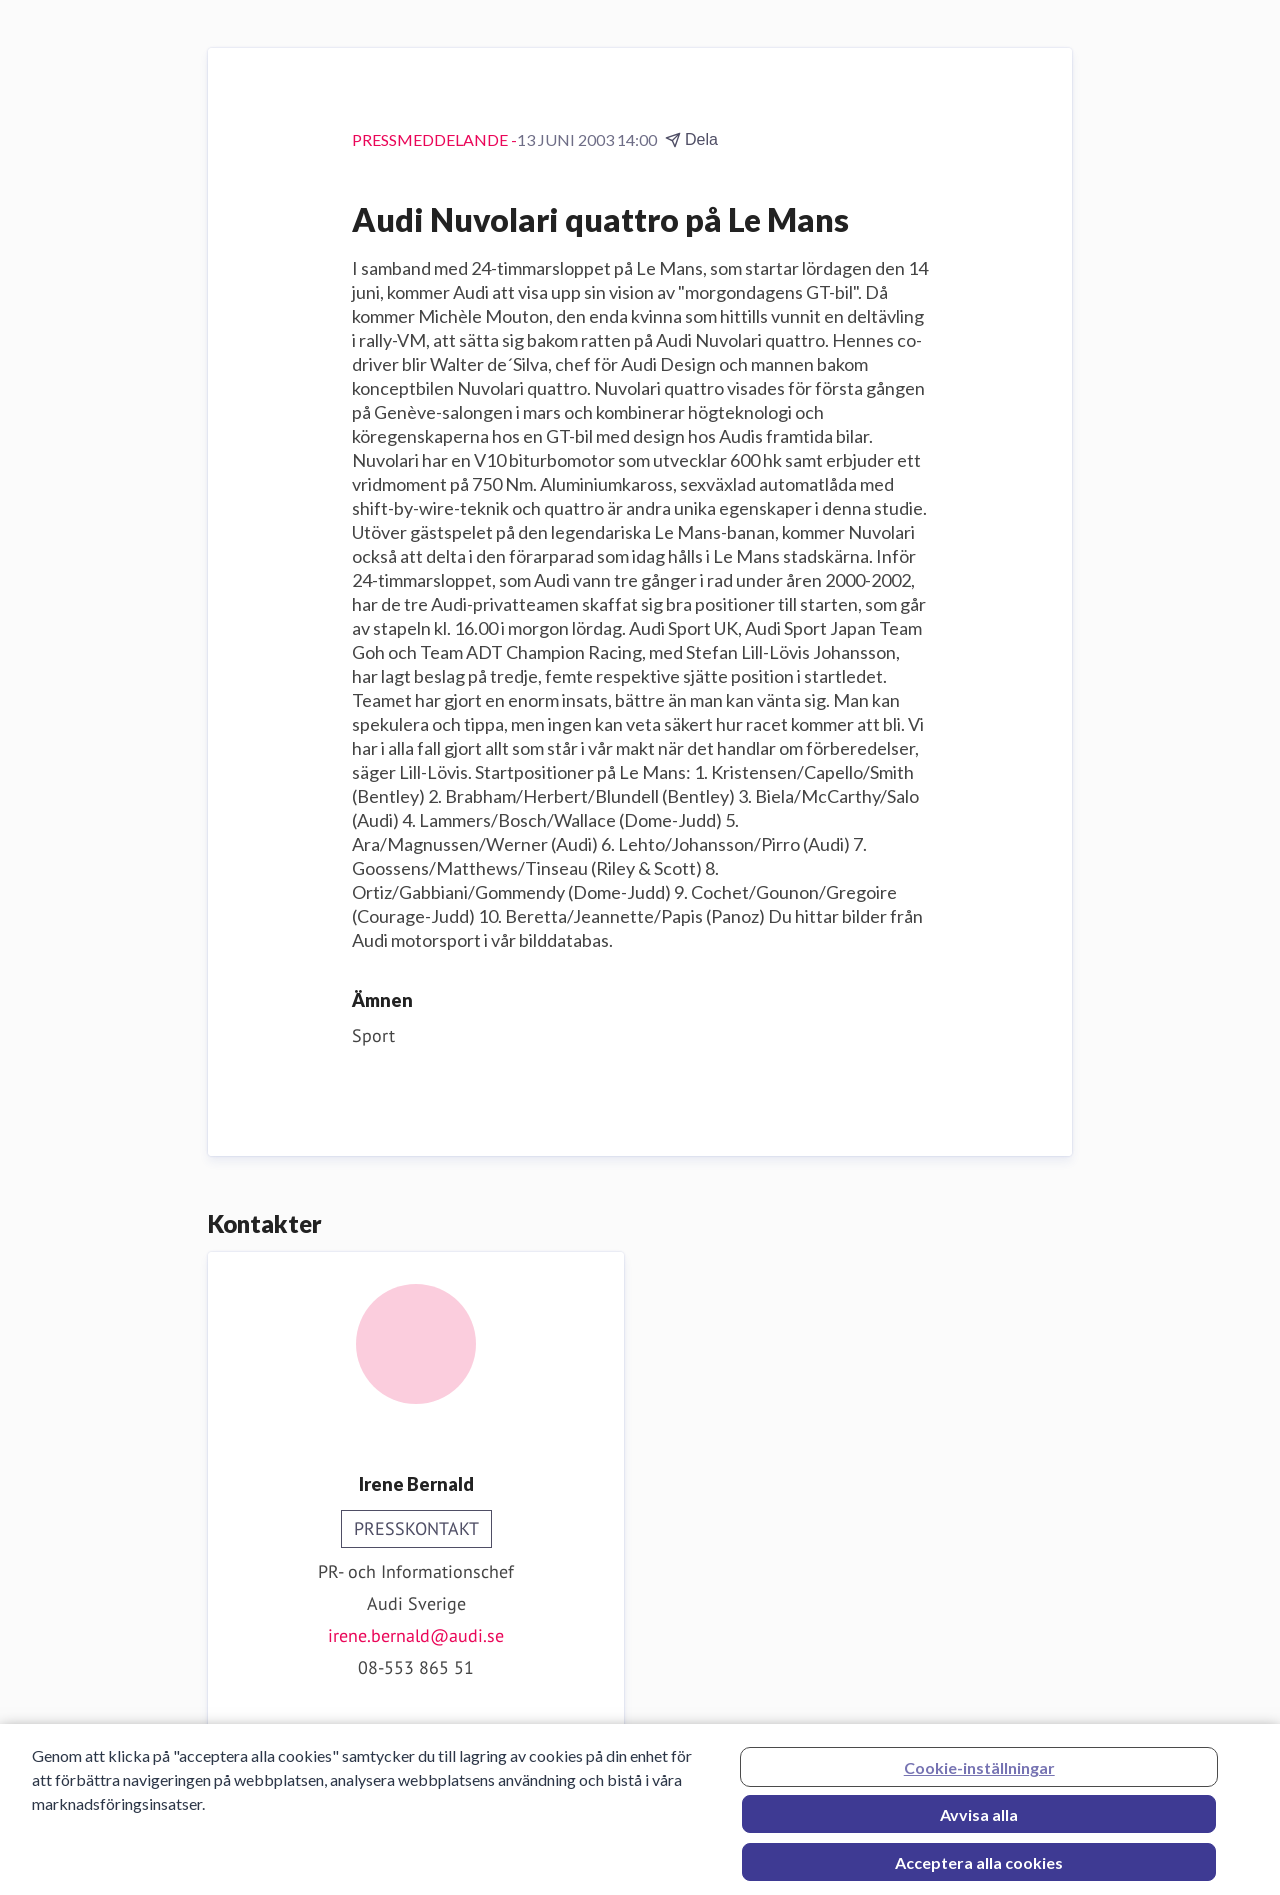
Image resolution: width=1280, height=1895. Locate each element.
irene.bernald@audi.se (416, 1635)
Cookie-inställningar (979, 1773)
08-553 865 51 (416, 1667)
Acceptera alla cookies (979, 1868)
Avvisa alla (979, 1820)
